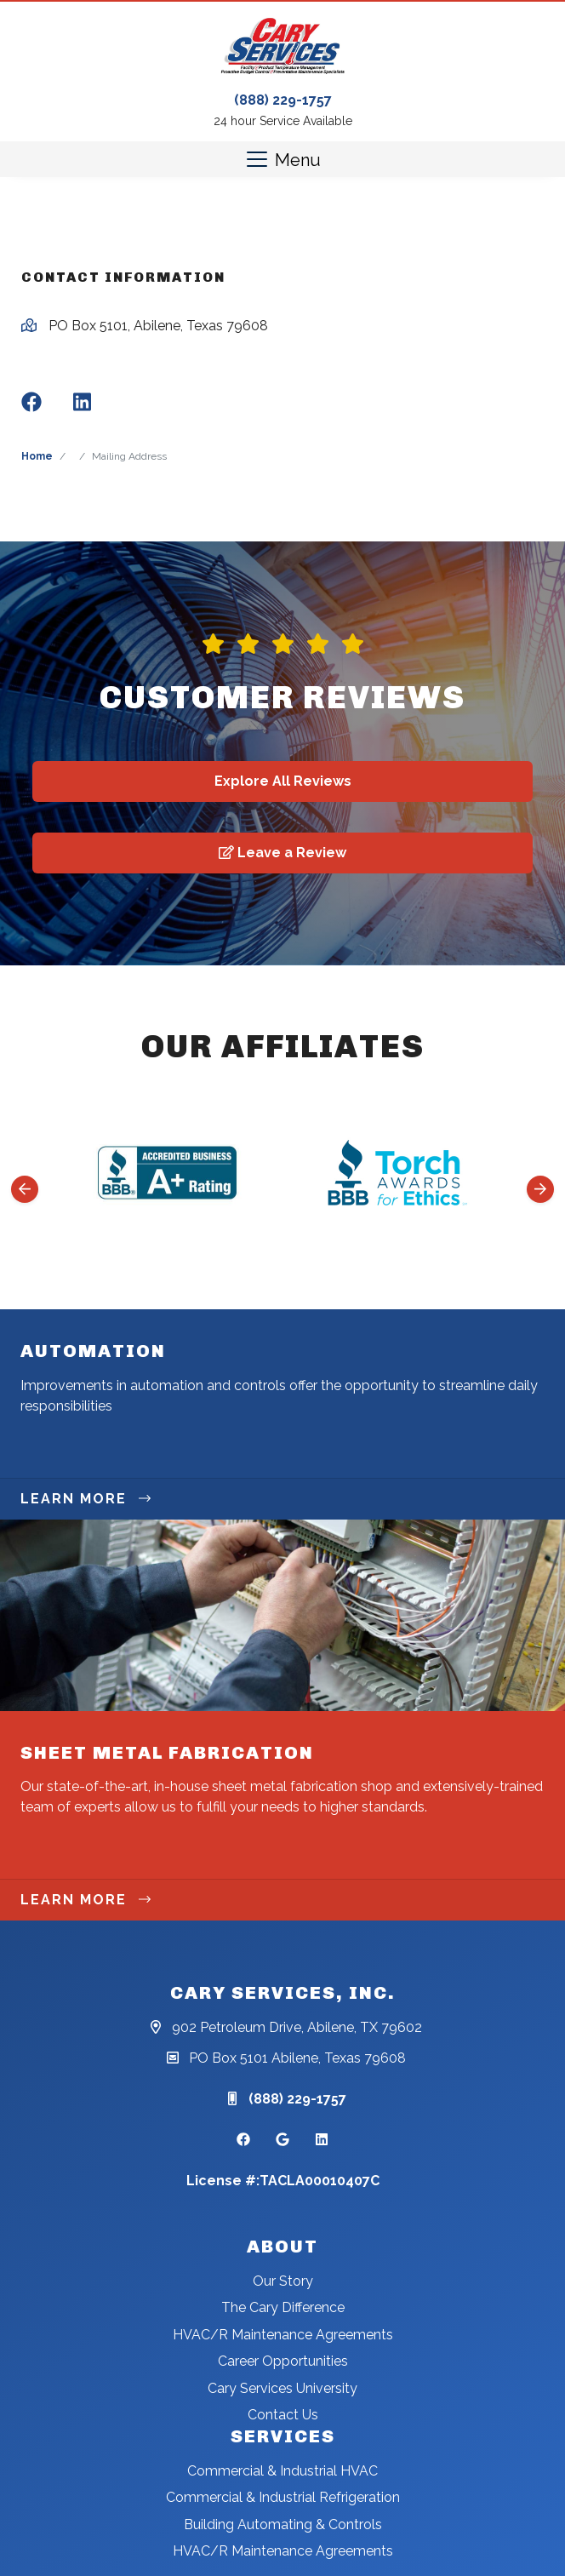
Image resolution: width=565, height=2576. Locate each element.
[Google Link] (282, 2140)
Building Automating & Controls (283, 2524)
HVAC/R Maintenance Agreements (283, 2335)
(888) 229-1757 (283, 100)
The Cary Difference (283, 2307)
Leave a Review (282, 852)
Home (37, 456)
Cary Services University (282, 2388)
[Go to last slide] (24, 1189)
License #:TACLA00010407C (283, 2180)
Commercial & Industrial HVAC (282, 2471)
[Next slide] (540, 1189)
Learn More (85, 1499)
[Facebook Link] (243, 2140)
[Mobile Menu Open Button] (282, 159)
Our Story (283, 2281)
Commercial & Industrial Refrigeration (283, 2497)
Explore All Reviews (282, 781)
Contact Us (283, 2415)
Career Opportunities (283, 2361)
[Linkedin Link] (321, 2140)
